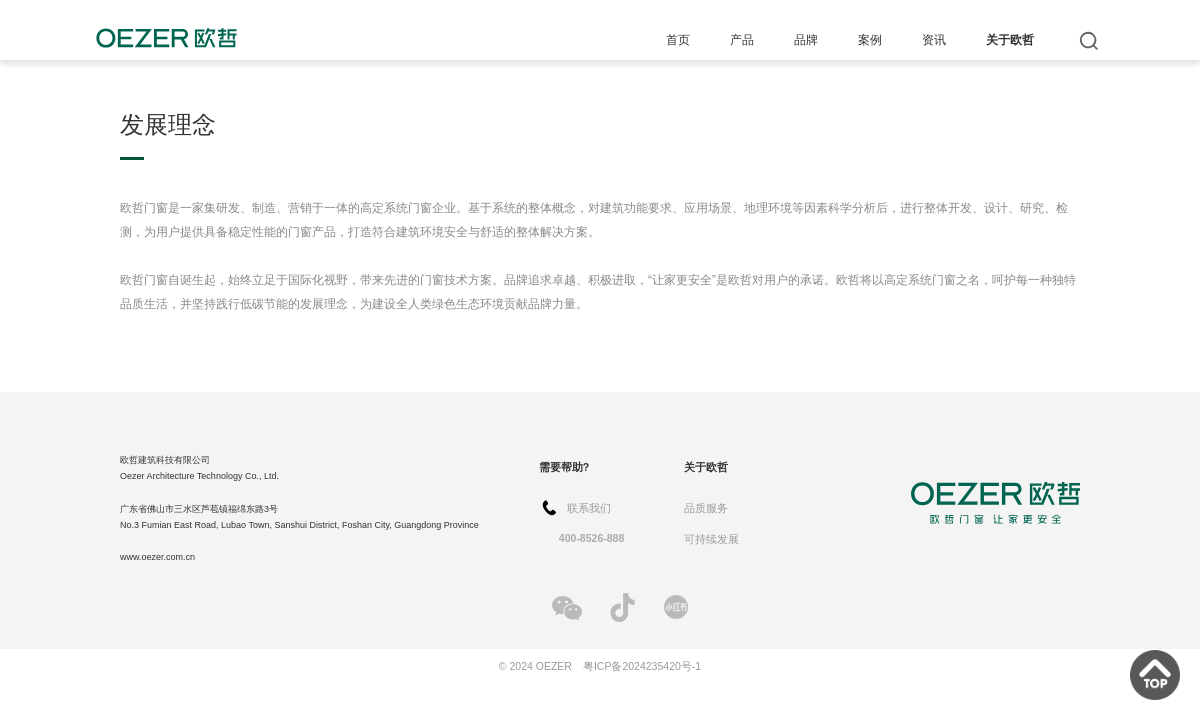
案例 (870, 40)
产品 (742, 40)
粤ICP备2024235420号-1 (642, 666)
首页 (678, 40)
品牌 (806, 40)
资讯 (934, 40)
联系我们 (589, 508)
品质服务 (706, 508)
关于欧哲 (1010, 40)
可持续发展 (711, 539)
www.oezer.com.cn (157, 557)
